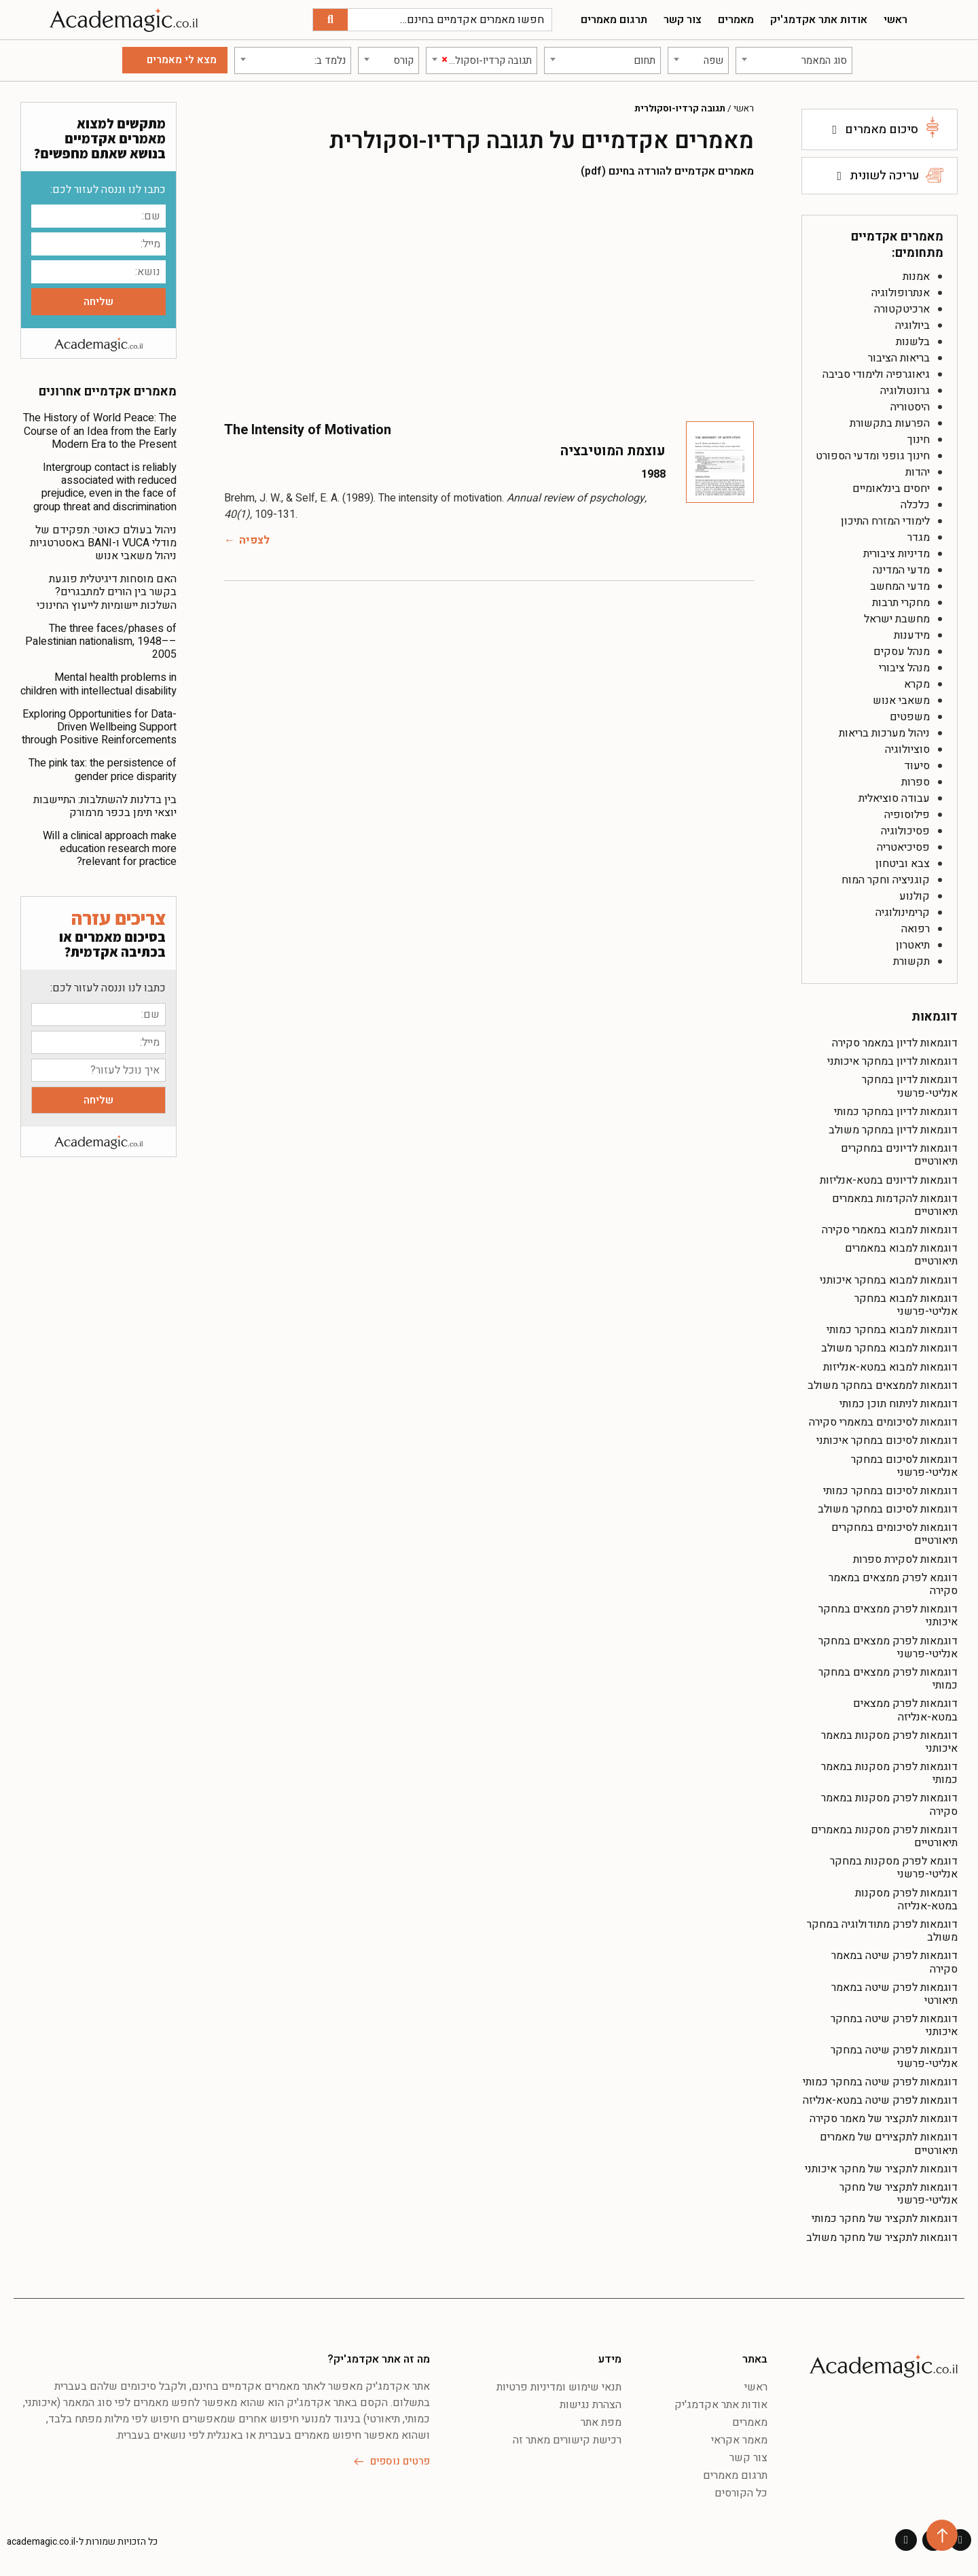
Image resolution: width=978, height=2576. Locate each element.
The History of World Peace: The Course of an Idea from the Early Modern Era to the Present (100, 431)
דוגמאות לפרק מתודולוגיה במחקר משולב (882, 1930)
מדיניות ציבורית (896, 554)
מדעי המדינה (901, 570)
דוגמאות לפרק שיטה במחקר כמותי (880, 2082)
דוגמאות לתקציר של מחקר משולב (882, 2237)
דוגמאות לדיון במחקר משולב (893, 1130)
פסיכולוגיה (905, 831)
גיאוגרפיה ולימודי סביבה (876, 374)
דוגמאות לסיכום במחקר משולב (888, 1509)
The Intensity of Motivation (307, 430)
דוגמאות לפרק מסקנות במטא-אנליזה (906, 1899)
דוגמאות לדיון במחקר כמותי (896, 1112)
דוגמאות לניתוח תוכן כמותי (898, 1404)
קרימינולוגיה (902, 912)
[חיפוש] (330, 20)
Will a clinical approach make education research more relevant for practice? (110, 849)
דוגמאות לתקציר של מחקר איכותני (881, 2169)
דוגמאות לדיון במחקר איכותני (892, 1061)
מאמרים (736, 20)
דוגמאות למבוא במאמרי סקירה (890, 1230)
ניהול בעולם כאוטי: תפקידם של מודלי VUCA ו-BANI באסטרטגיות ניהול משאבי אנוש (103, 543)
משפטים (910, 717)
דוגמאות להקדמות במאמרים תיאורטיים (895, 1205)
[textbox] (794, 60)
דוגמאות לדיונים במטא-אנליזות (889, 1180)
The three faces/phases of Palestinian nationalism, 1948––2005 (101, 641)
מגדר (918, 537)
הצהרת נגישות (590, 2405)
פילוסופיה (907, 815)
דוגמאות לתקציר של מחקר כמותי (885, 2218)
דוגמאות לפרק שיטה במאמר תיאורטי (894, 1994)
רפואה (915, 929)
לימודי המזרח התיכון (885, 521)
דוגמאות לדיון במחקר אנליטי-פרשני (910, 1086)
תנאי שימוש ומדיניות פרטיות (558, 2387)
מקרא (917, 684)
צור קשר (683, 20)
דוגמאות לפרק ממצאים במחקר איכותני (888, 1615)
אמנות (916, 276)
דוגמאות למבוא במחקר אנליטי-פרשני (906, 1305)
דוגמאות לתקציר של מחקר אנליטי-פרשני (898, 2193)
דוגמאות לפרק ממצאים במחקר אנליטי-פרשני (888, 1647)
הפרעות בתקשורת (890, 423)
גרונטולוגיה (905, 391)
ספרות (915, 782)
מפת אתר (601, 2422)
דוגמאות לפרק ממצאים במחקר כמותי (888, 1678)
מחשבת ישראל (897, 619)
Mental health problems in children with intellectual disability (98, 684)
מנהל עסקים (901, 651)
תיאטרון (913, 945)
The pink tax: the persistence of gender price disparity (103, 769)
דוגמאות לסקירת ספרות (905, 1559)
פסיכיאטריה (903, 847)
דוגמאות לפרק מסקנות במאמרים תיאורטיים (884, 1836)
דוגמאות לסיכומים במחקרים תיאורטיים (894, 1534)
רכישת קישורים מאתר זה (567, 2440)
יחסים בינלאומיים (891, 488)
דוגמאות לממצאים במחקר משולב (883, 1385)
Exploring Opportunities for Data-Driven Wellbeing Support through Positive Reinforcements (99, 727)
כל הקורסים (740, 2493)
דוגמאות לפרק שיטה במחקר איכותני (894, 2025)
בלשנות (913, 342)
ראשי (895, 20)
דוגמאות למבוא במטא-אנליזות (890, 1367)
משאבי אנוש (901, 700)
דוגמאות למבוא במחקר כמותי (892, 1330)
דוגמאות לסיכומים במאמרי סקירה (883, 1422)
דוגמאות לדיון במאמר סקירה (895, 1043)
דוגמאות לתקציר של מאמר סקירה (884, 2119)
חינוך (918, 439)
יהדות (917, 472)
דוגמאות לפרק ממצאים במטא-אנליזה (905, 1710)
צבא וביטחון (902, 863)
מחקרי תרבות (901, 603)
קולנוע (914, 896)
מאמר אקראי (739, 2440)
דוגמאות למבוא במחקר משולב (889, 1348)
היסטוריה (910, 407)
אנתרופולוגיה (900, 293)
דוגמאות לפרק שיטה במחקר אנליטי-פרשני (894, 2056)
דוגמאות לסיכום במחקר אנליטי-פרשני (904, 1466)
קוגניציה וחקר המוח (885, 880)
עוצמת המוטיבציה (613, 451)
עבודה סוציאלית (894, 798)
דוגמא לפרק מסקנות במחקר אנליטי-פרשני (894, 1867)
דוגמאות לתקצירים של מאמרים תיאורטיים (889, 2143)
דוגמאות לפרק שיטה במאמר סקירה (894, 1962)
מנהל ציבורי (904, 668)
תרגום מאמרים (614, 20)
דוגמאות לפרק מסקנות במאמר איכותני (889, 1742)
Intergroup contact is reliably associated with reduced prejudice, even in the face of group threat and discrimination (105, 487)
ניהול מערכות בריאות (884, 733)
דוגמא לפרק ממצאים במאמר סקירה (893, 1584)
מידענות (912, 635)
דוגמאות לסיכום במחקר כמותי (890, 1491)
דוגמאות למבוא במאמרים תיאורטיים (901, 1254)
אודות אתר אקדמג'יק (818, 20)
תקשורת (911, 961)
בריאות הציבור (899, 358)
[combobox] (794, 60)
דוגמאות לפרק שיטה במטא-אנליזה (880, 2100)
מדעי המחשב (900, 586)
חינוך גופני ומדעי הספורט (873, 456)
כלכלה (915, 505)
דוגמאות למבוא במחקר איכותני (889, 1280)
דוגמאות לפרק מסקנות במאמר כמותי (889, 1773)
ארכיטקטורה (902, 309)
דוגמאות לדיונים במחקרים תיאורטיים (899, 1154)
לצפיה (254, 540)
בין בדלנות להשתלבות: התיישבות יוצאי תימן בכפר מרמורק (105, 806)
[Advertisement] (489, 299)
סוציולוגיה (907, 749)
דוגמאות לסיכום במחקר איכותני (887, 1440)
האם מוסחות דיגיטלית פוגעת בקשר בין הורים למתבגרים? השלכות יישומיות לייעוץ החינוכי (107, 592)
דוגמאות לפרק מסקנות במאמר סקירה (889, 1804)
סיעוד (917, 766)
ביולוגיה (912, 325)
